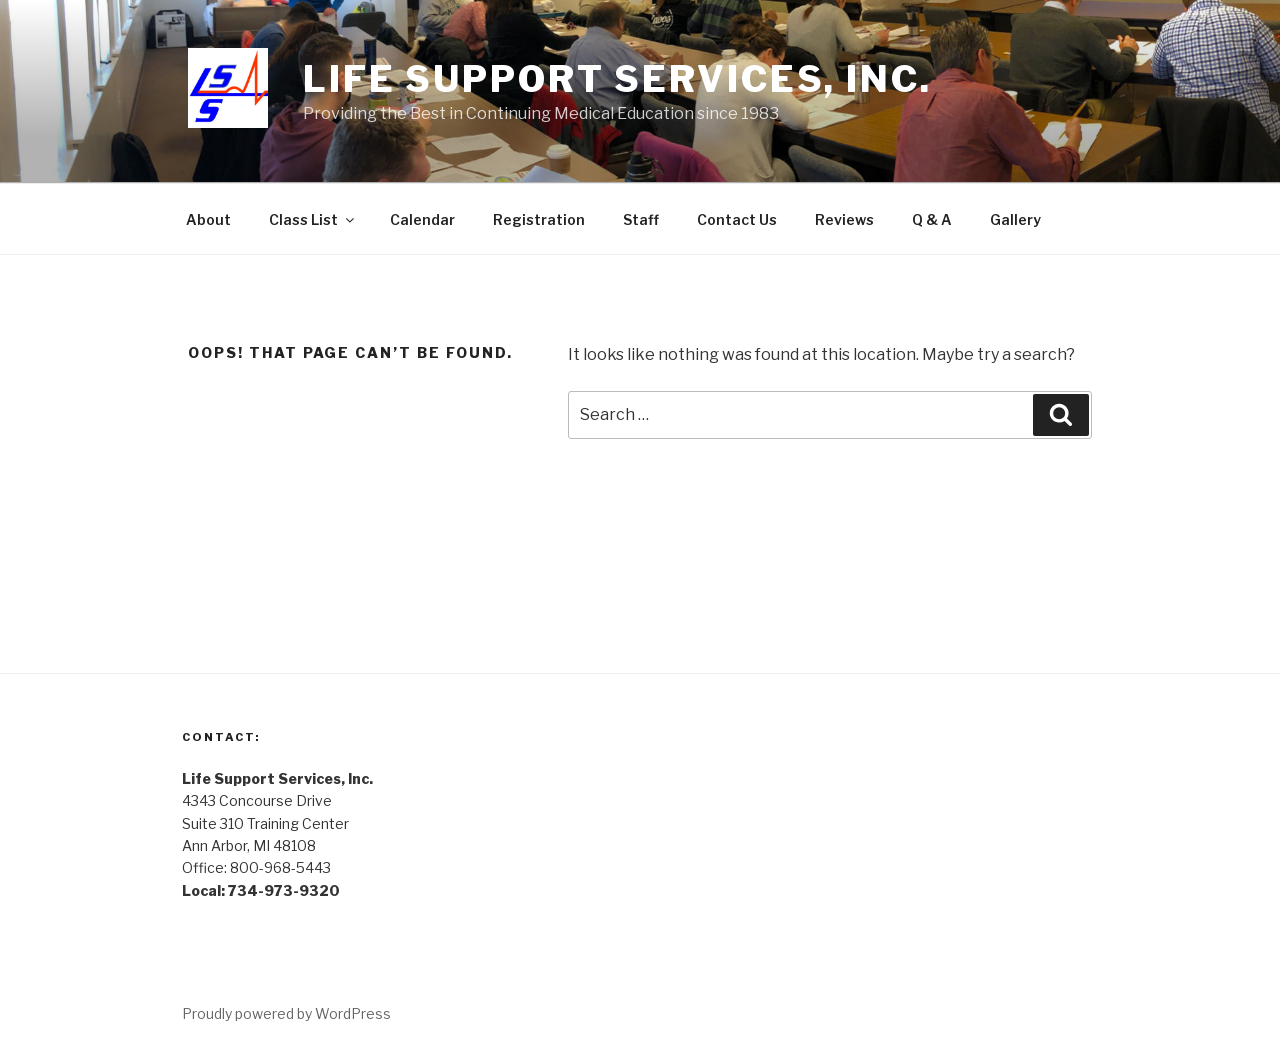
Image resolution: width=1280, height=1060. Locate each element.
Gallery (1015, 219)
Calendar (422, 219)
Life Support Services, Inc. (617, 79)
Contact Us (737, 219)
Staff (641, 219)
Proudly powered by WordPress (286, 1013)
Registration (539, 219)
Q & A (932, 219)
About (208, 219)
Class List (313, 219)
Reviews (844, 219)
